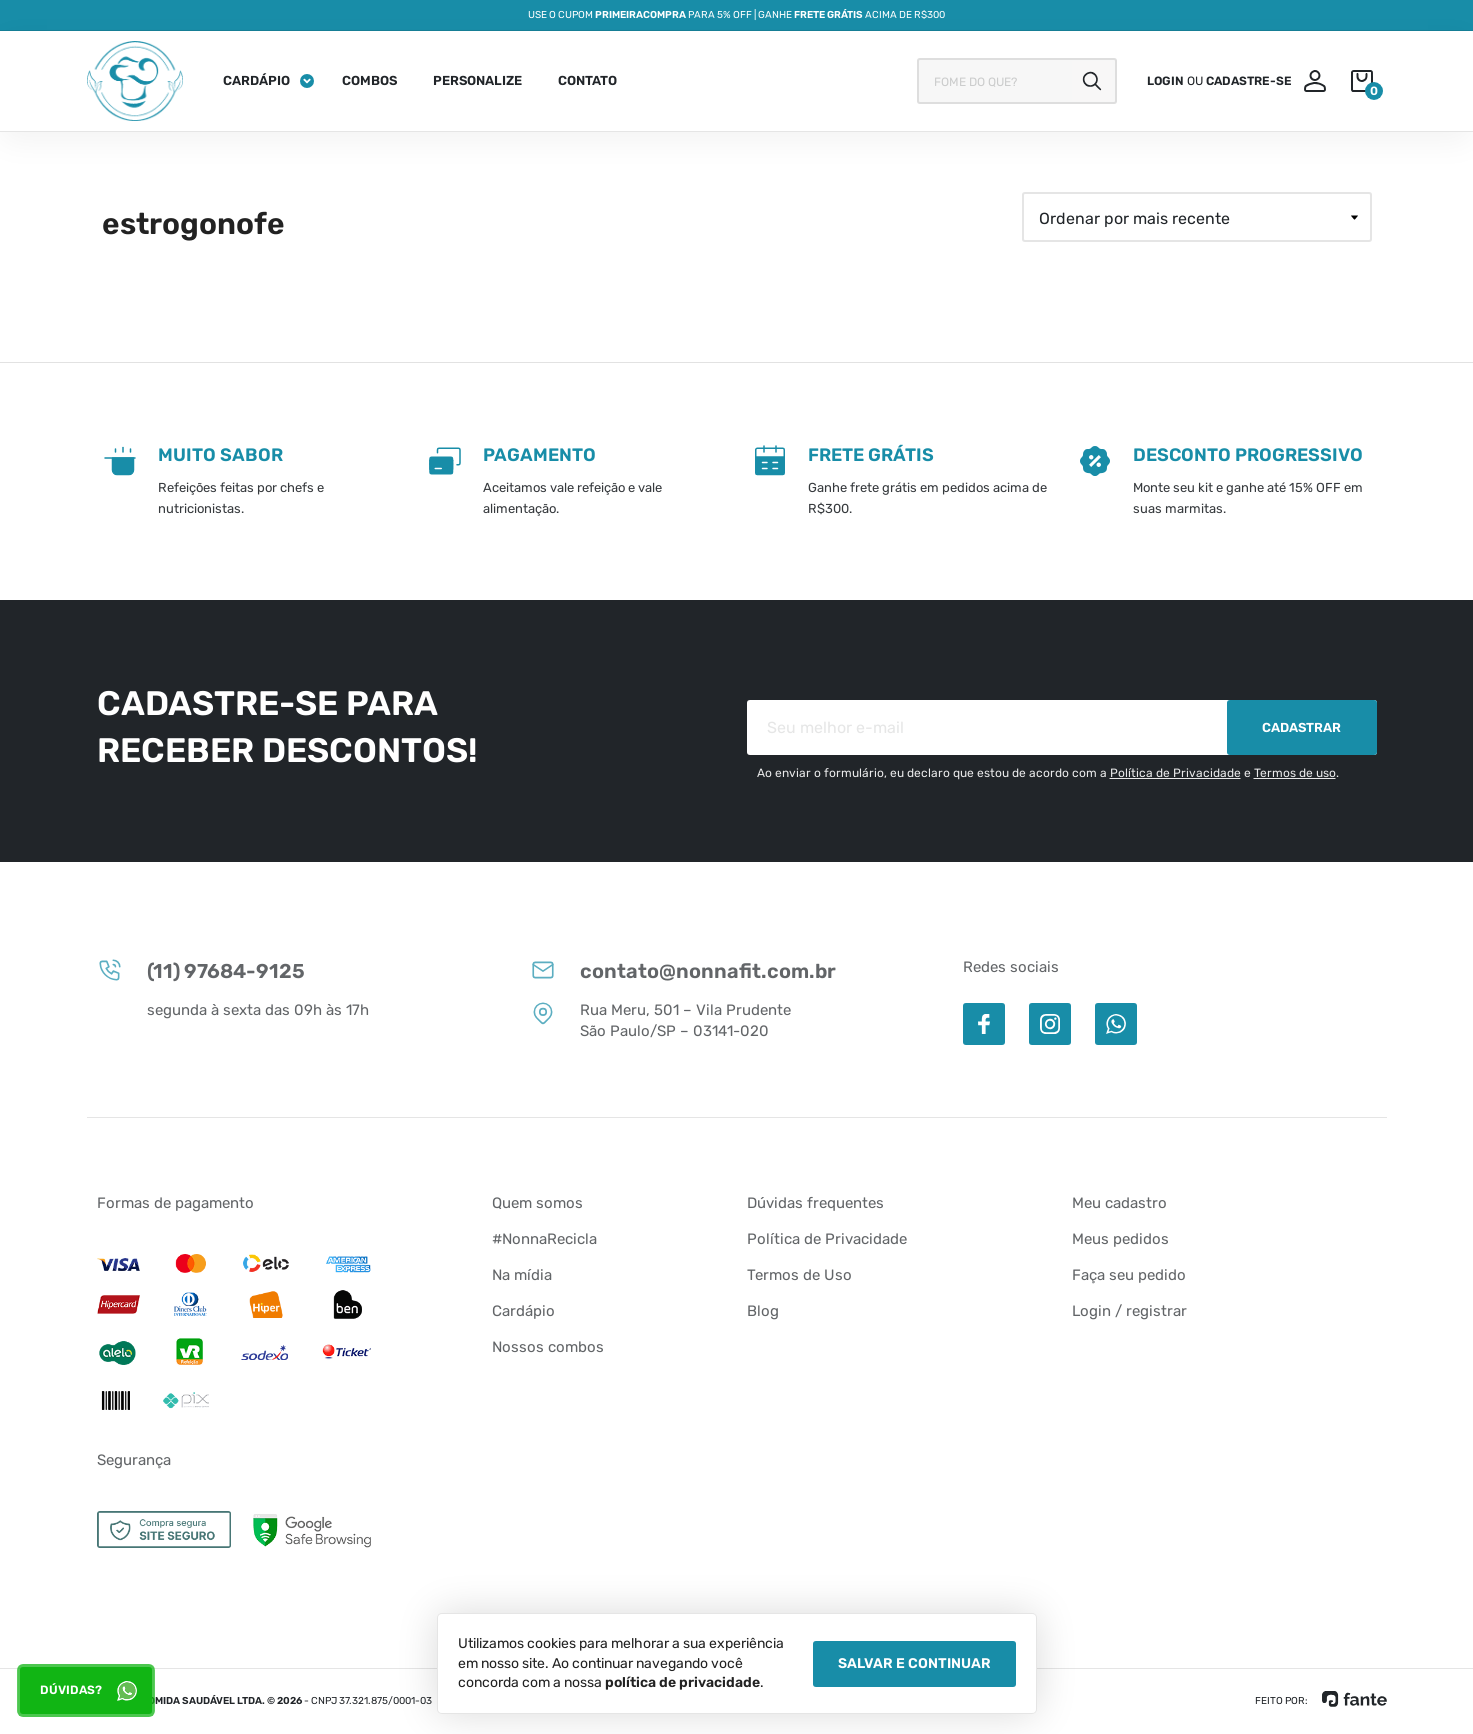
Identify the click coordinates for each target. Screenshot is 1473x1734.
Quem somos (537, 1203)
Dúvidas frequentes (815, 1203)
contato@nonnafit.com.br (683, 970)
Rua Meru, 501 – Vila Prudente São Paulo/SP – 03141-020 (660, 1020)
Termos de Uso (799, 1275)
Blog (763, 1311)
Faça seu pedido (1129, 1275)
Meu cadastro (1119, 1203)
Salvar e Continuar (914, 1663)
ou (1219, 81)
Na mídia (522, 1275)
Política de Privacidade (1175, 773)
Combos (369, 80)
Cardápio (256, 80)
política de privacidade (682, 1682)
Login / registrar (1129, 1311)
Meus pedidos (1120, 1239)
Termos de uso (1295, 773)
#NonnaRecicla (544, 1239)
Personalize (477, 80)
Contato (587, 80)
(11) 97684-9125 (201, 970)
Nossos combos (548, 1347)
